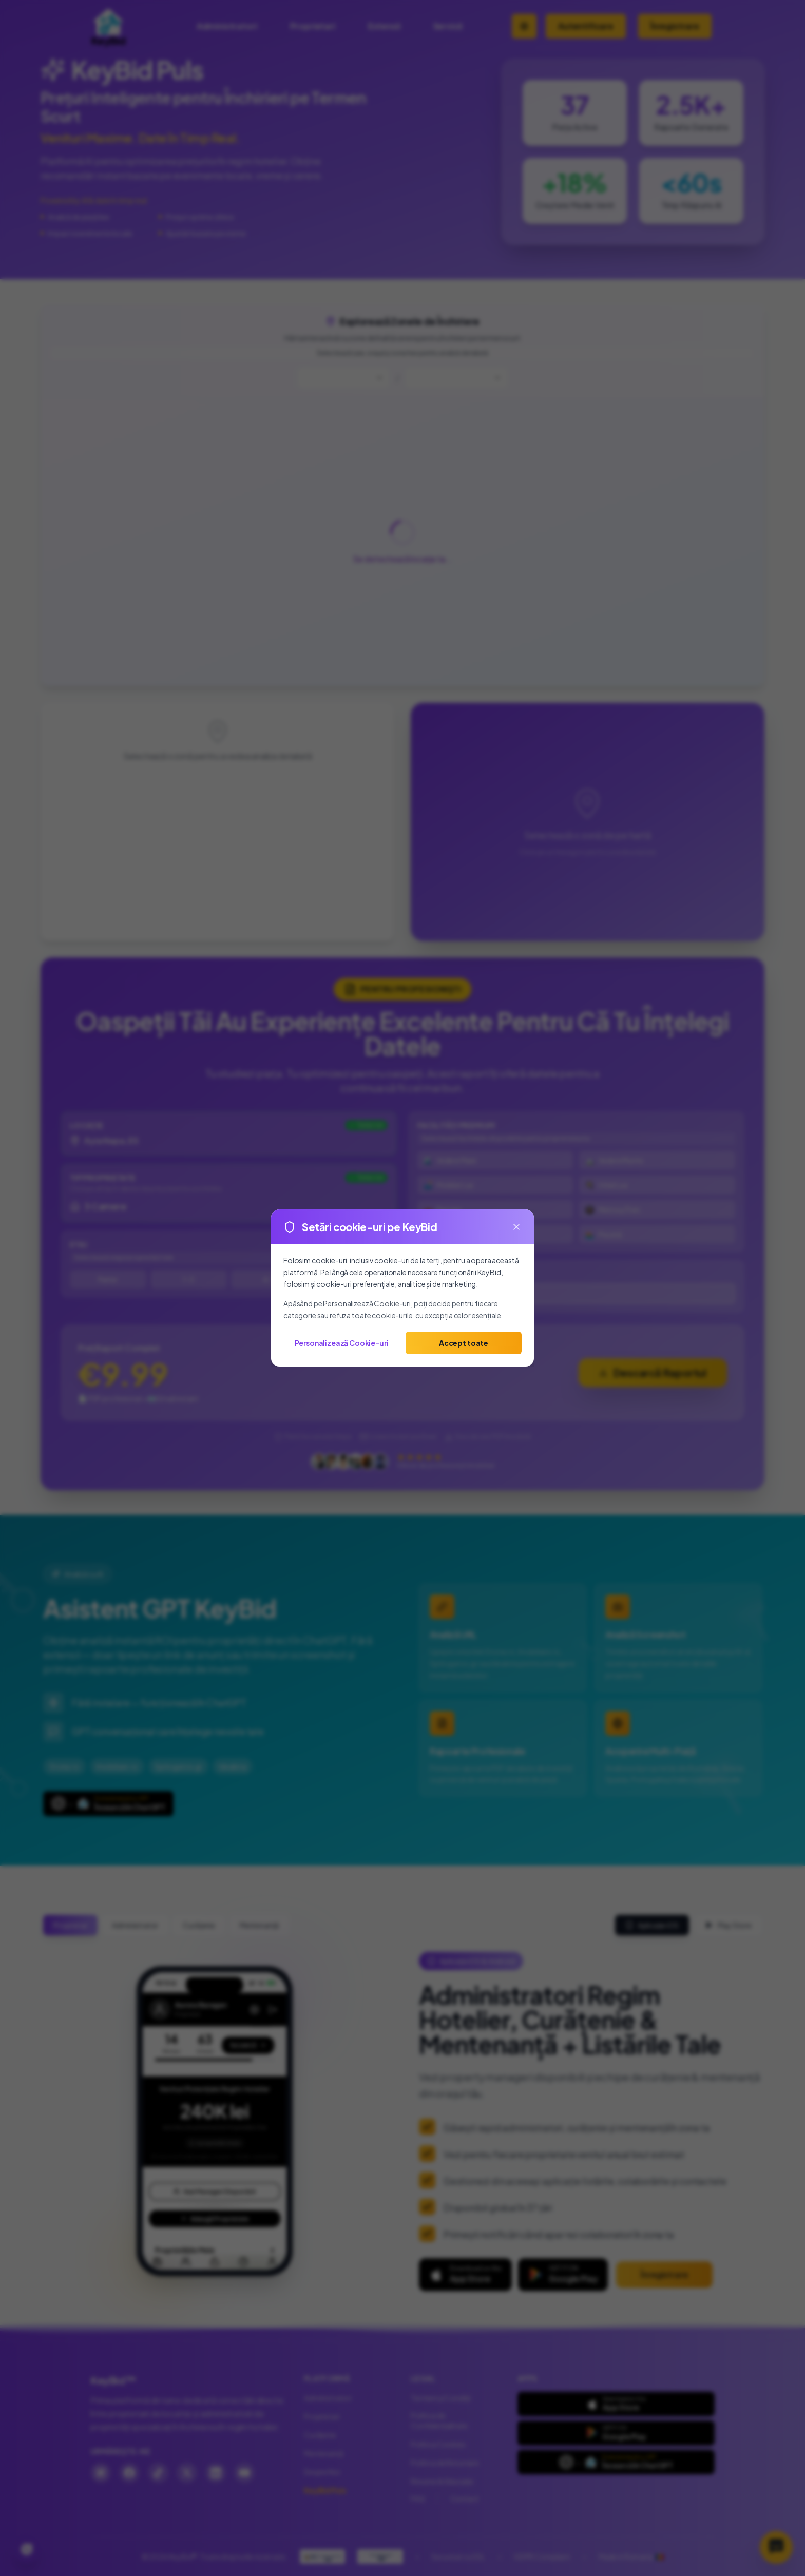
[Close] (516, 1227)
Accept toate (463, 1343)
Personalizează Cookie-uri (342, 1343)
